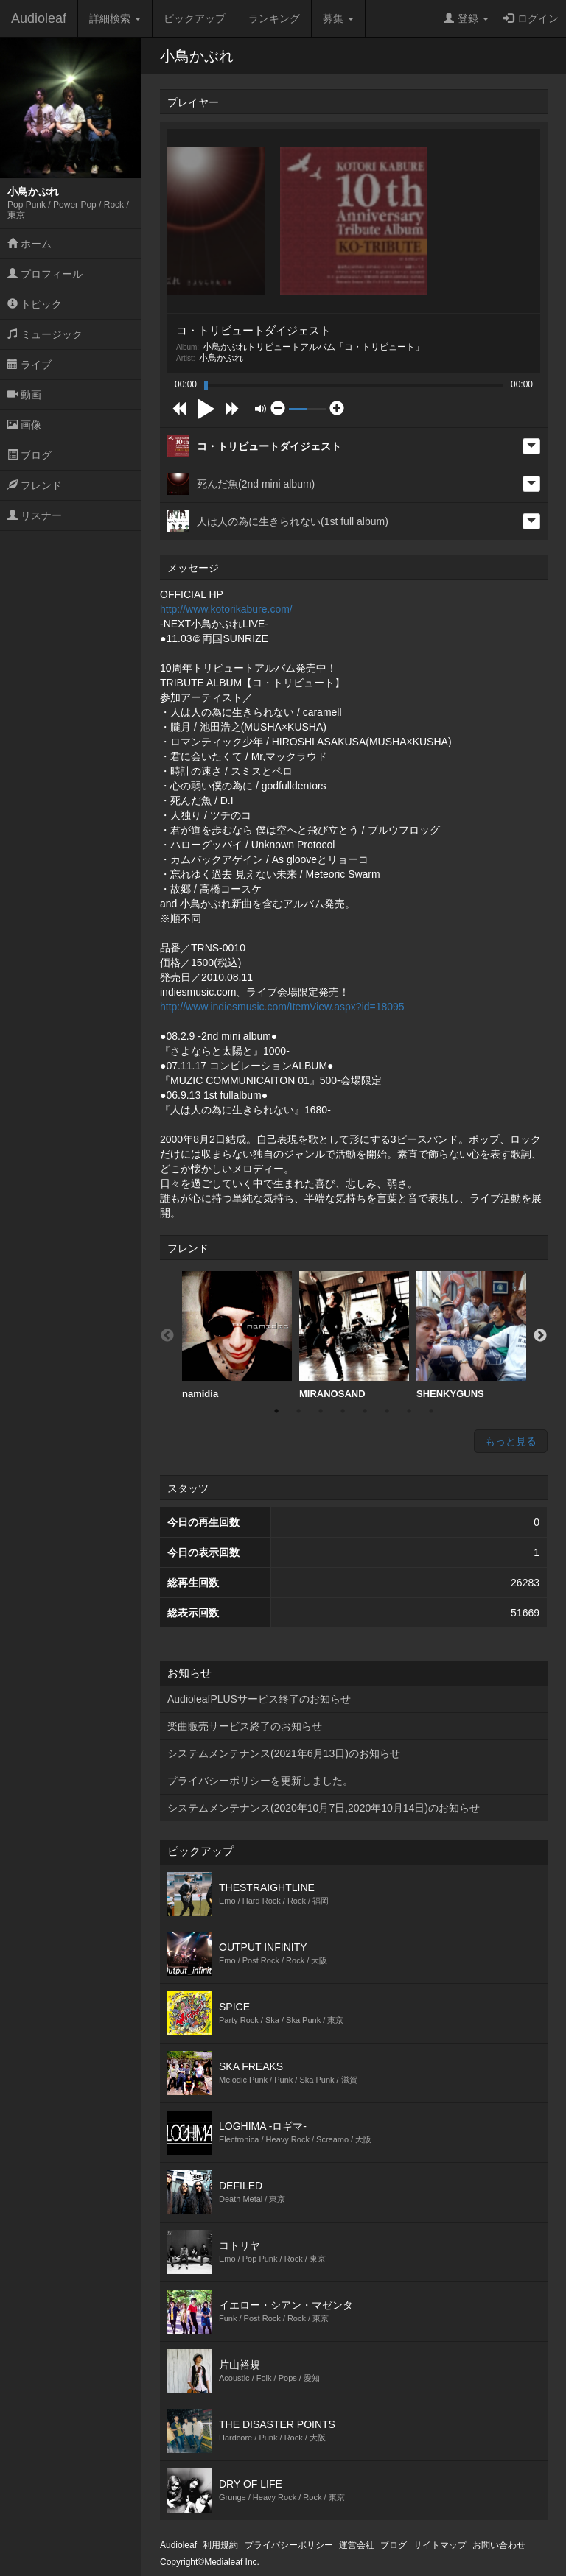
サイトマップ (440, 2545)
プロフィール (45, 274)
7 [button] (409, 1411)
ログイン (531, 18)
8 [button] (431, 1411)
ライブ (29, 364)
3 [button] (320, 1411)
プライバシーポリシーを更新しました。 (260, 1781)
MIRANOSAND (354, 1335)
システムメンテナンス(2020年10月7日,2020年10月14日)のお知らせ (323, 1808)
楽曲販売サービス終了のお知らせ (244, 1726)
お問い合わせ (498, 2545)
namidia (237, 1335)
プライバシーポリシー (289, 2545)
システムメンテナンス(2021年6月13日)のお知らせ (283, 1753)
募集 (338, 18)
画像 (24, 425)
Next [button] (540, 1336)
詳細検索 (115, 18)
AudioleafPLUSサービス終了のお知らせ (259, 1699)
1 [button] (276, 1411)
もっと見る (511, 1441)
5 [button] (364, 1411)
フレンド (34, 485)
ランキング (274, 18)
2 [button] (298, 1411)
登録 (466, 18)
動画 (24, 395)
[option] (237, 1335)
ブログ (29, 455)
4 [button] (342, 1411)
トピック (34, 304)
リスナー (34, 515)
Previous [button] (167, 1336)
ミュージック (45, 334)
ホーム (29, 244)
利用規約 (220, 2545)
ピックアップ (195, 18)
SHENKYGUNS (471, 1335)
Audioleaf (38, 18)
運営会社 (356, 2545)
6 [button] (387, 1411)
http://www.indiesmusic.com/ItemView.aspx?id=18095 (282, 1007)
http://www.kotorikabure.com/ (226, 609)
